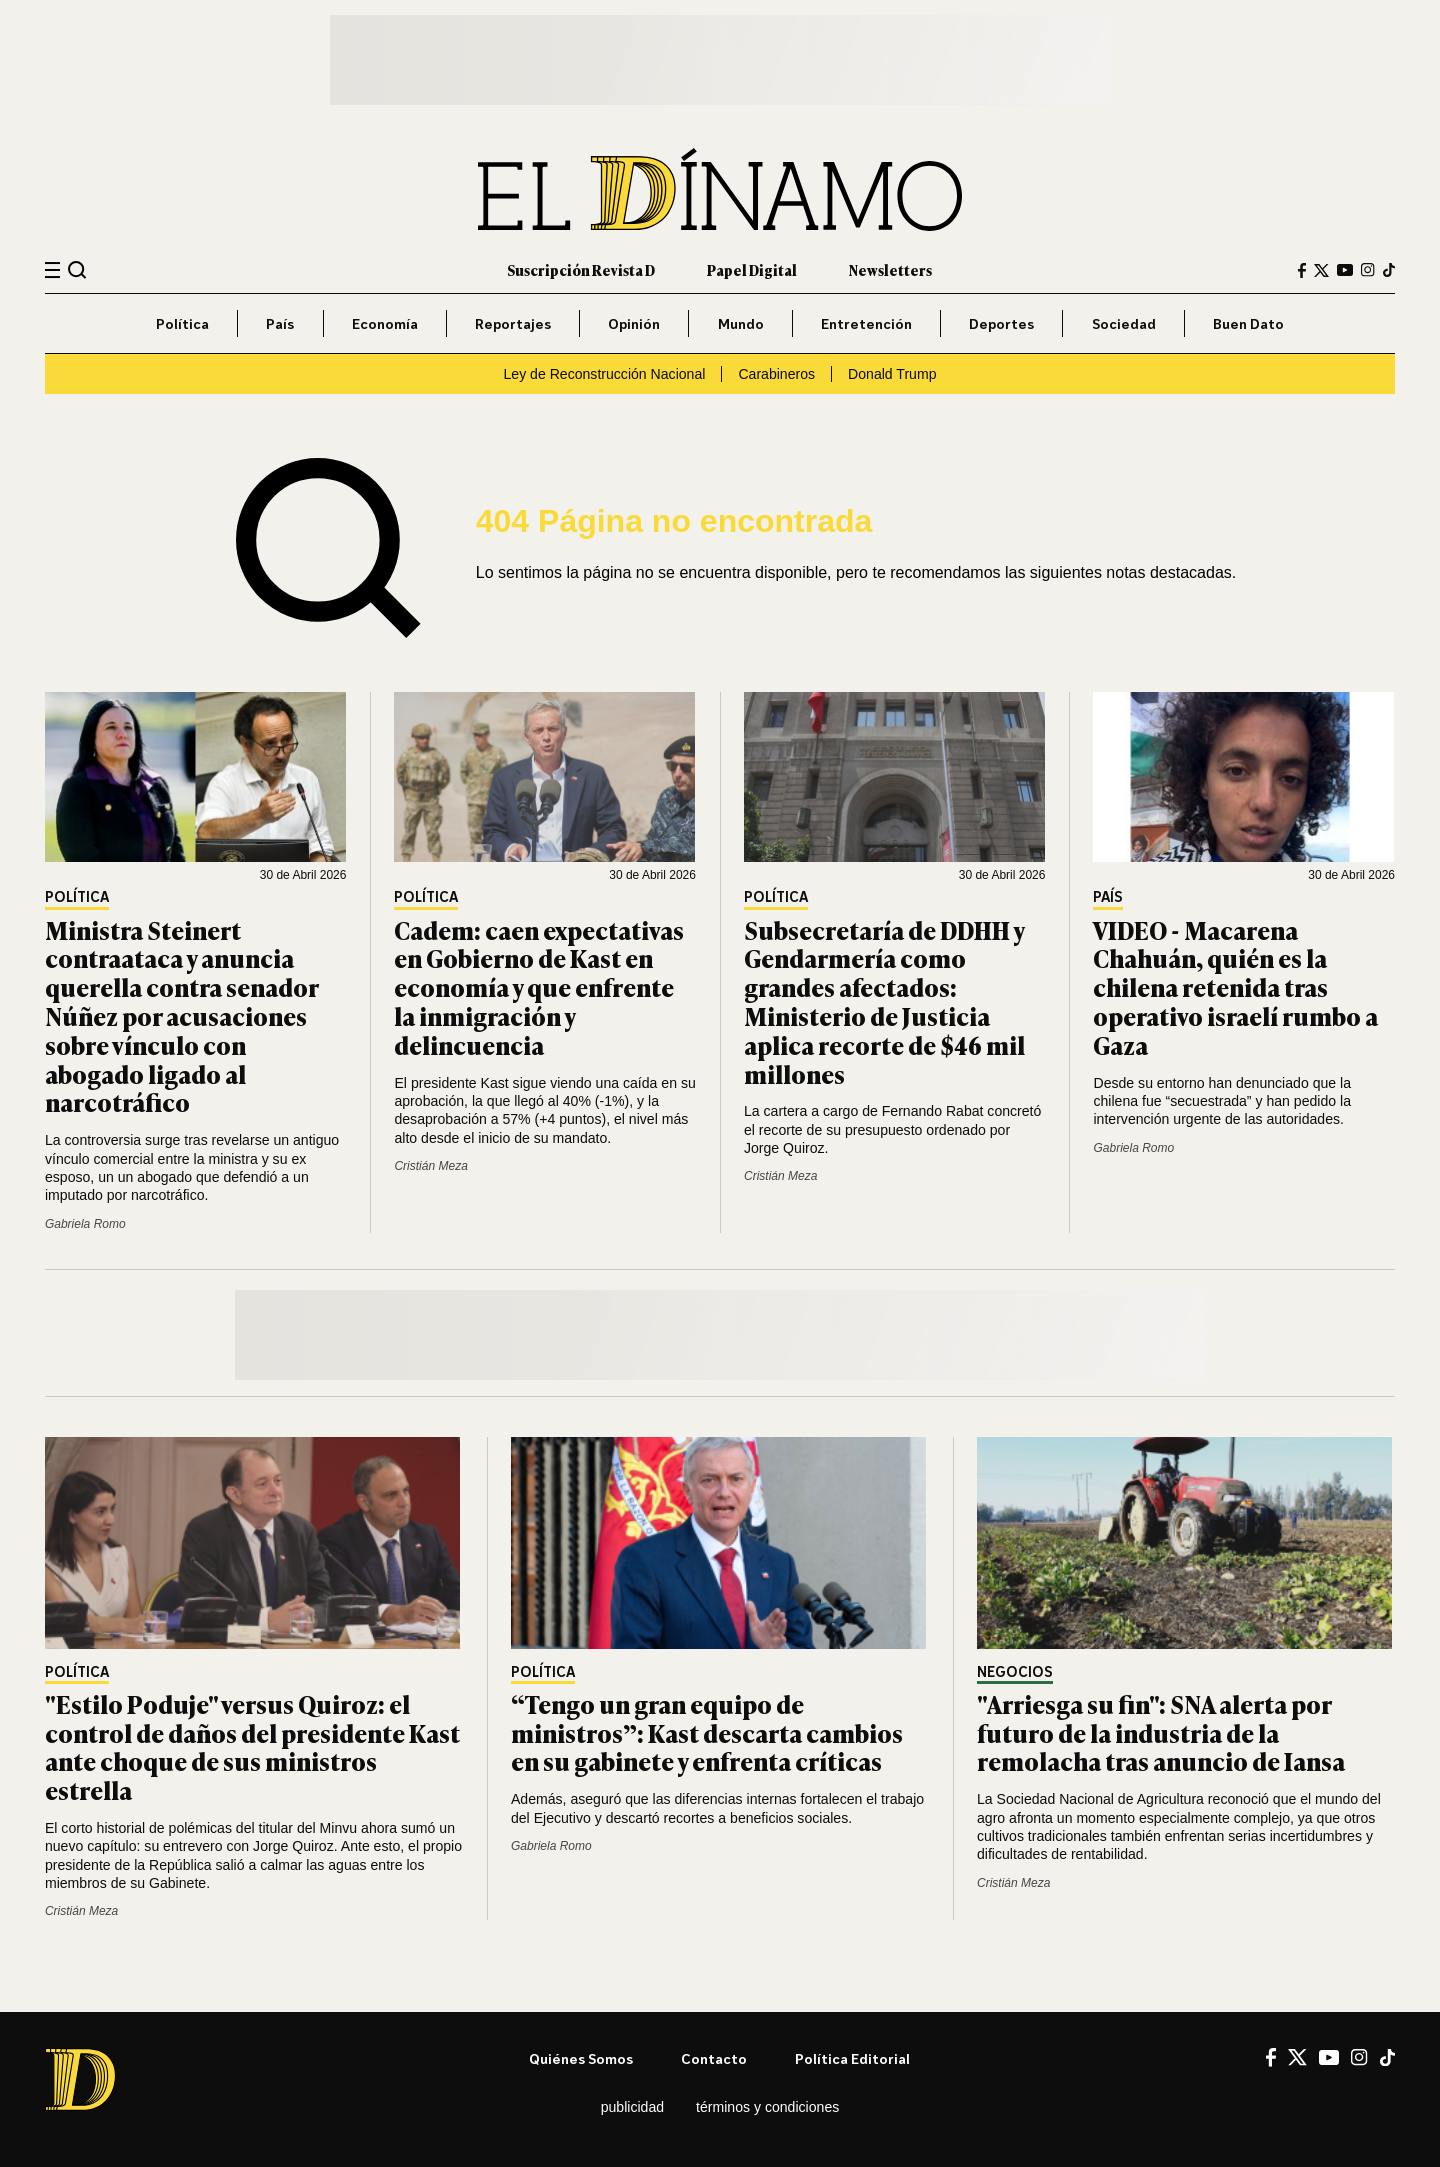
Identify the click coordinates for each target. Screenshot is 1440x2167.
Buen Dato (1248, 323)
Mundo (741, 323)
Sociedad (1124, 323)
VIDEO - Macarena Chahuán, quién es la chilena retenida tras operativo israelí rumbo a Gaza (1235, 987)
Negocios (1015, 1672)
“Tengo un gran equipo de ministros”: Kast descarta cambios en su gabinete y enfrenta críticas (707, 1732)
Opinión (634, 323)
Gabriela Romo (85, 1224)
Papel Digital (752, 269)
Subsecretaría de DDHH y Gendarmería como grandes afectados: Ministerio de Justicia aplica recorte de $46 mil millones (884, 1001)
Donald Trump (892, 374)
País (280, 323)
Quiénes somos (581, 2058)
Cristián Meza (430, 1166)
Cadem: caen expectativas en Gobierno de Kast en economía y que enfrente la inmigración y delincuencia (539, 987)
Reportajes (513, 323)
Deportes (1001, 323)
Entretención (866, 323)
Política (182, 323)
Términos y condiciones (767, 2107)
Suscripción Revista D (581, 269)
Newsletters (890, 269)
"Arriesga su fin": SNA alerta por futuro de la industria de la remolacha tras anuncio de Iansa (1161, 1732)
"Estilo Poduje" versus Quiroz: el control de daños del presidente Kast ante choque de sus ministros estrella (252, 1746)
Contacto (714, 2058)
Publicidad (632, 2107)
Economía (385, 323)
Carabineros (776, 374)
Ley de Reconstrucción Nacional (604, 374)
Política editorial (852, 2058)
